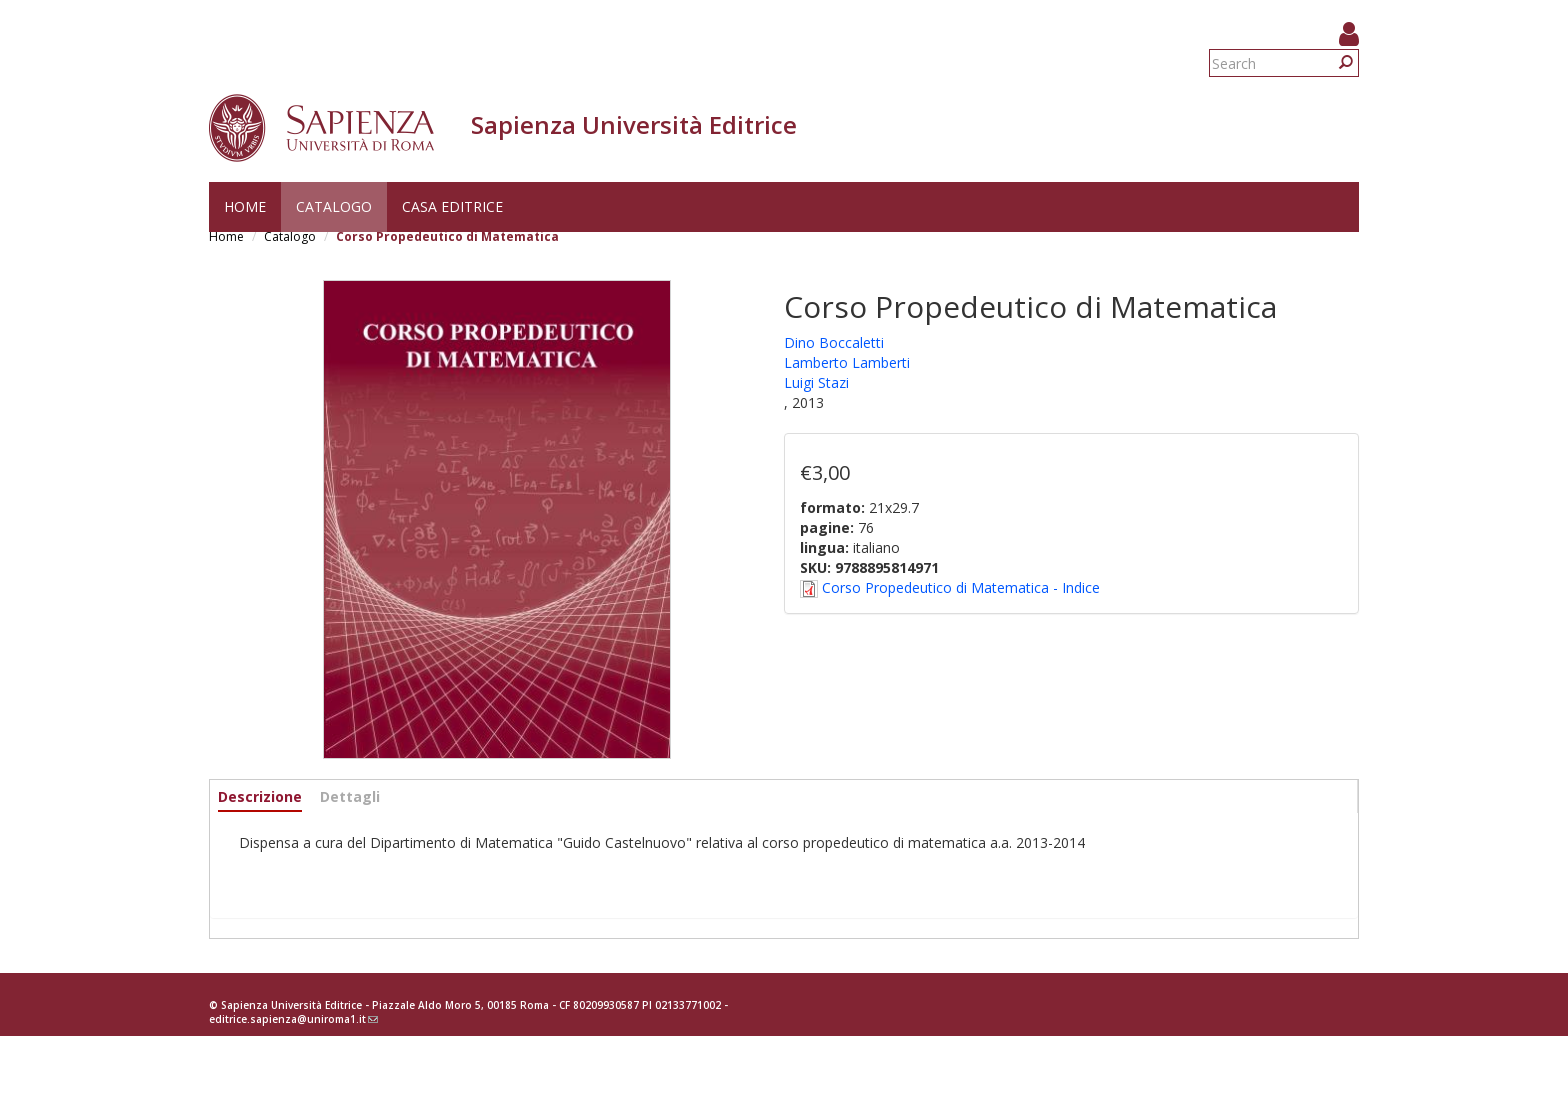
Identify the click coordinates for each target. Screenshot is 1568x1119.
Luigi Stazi (816, 382)
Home (245, 206)
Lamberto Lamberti (847, 362)
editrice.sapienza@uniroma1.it (293, 1019)
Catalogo (334, 206)
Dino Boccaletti (834, 342)
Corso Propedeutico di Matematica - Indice (961, 587)
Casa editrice (452, 206)
